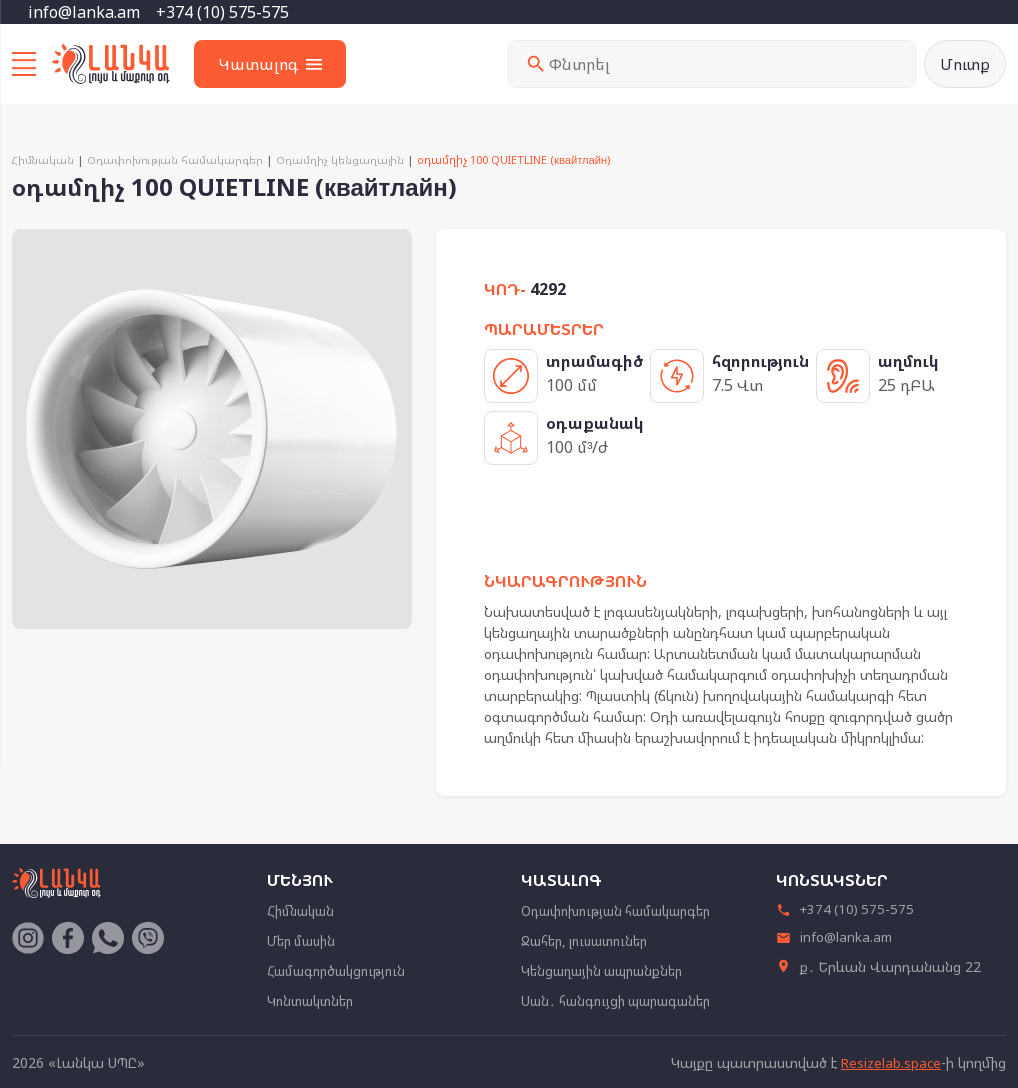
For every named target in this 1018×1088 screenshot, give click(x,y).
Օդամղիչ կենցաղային (346, 161)
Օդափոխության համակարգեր (178, 161)
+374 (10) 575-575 (222, 12)
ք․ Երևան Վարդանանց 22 (878, 970)
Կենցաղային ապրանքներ (610, 970)
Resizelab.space (890, 1061)
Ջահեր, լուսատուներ (590, 941)
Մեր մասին (304, 941)
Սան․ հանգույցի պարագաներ (625, 999)
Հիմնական (43, 161)
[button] (394, 249)
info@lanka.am (84, 12)
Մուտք (963, 65)
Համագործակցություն (341, 970)
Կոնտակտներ (315, 999)
